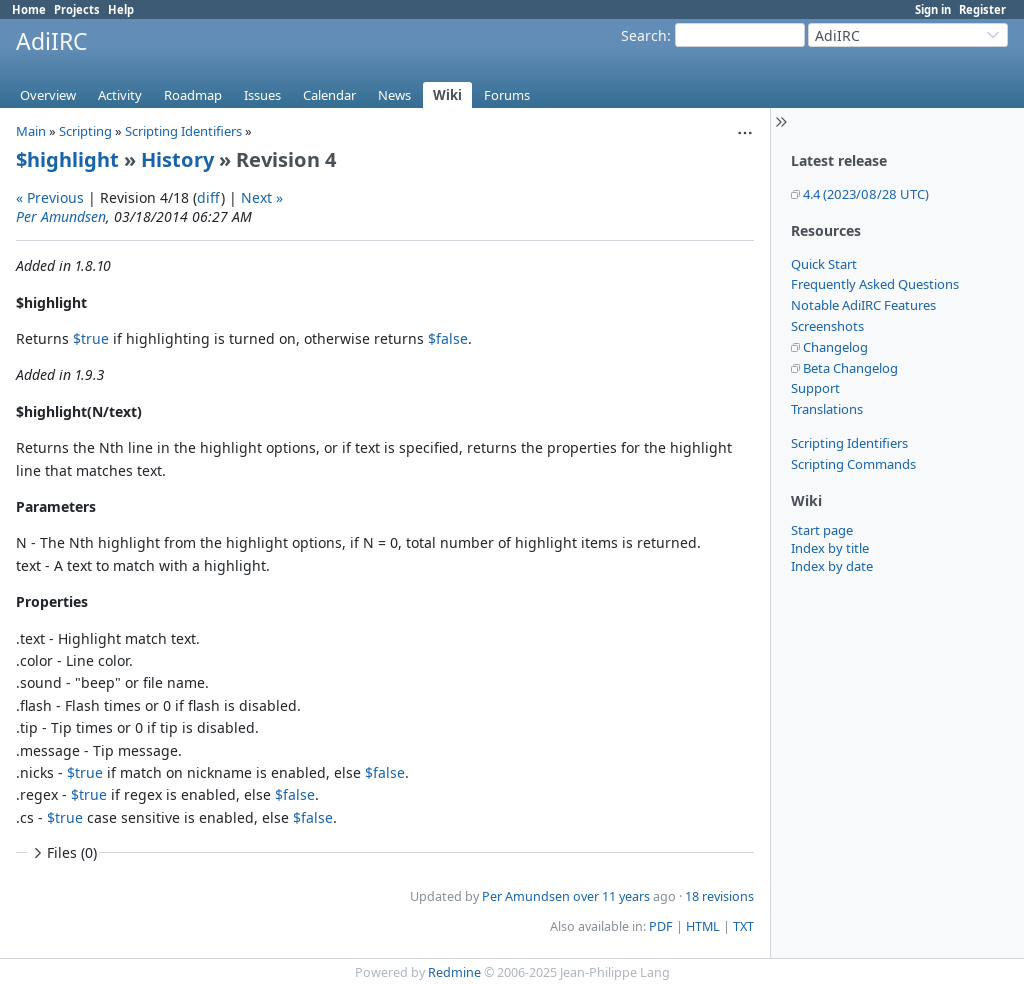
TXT (743, 926)
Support (815, 388)
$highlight (67, 159)
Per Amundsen (61, 216)
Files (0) (63, 852)
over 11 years (611, 896)
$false (448, 338)
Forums (507, 95)
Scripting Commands (853, 464)
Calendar (329, 95)
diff (209, 197)
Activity (120, 95)
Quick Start (824, 264)
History (177, 159)
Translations (827, 409)
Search (644, 35)
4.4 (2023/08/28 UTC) (866, 194)
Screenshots (827, 326)
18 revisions (719, 896)
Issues (262, 95)
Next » (262, 197)
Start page (822, 530)
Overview (48, 95)
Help (121, 9)
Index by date (832, 566)
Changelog (835, 347)
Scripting (85, 131)
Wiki (447, 95)
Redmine (454, 972)
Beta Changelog (850, 368)
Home (29, 9)
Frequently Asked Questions (875, 284)
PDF (661, 926)
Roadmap (193, 95)
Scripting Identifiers (849, 443)
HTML (703, 926)
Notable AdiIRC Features (863, 305)
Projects (77, 9)
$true (91, 338)
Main (31, 131)
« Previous (50, 197)
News (394, 95)
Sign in (933, 9)
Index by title (830, 548)
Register (982, 9)
